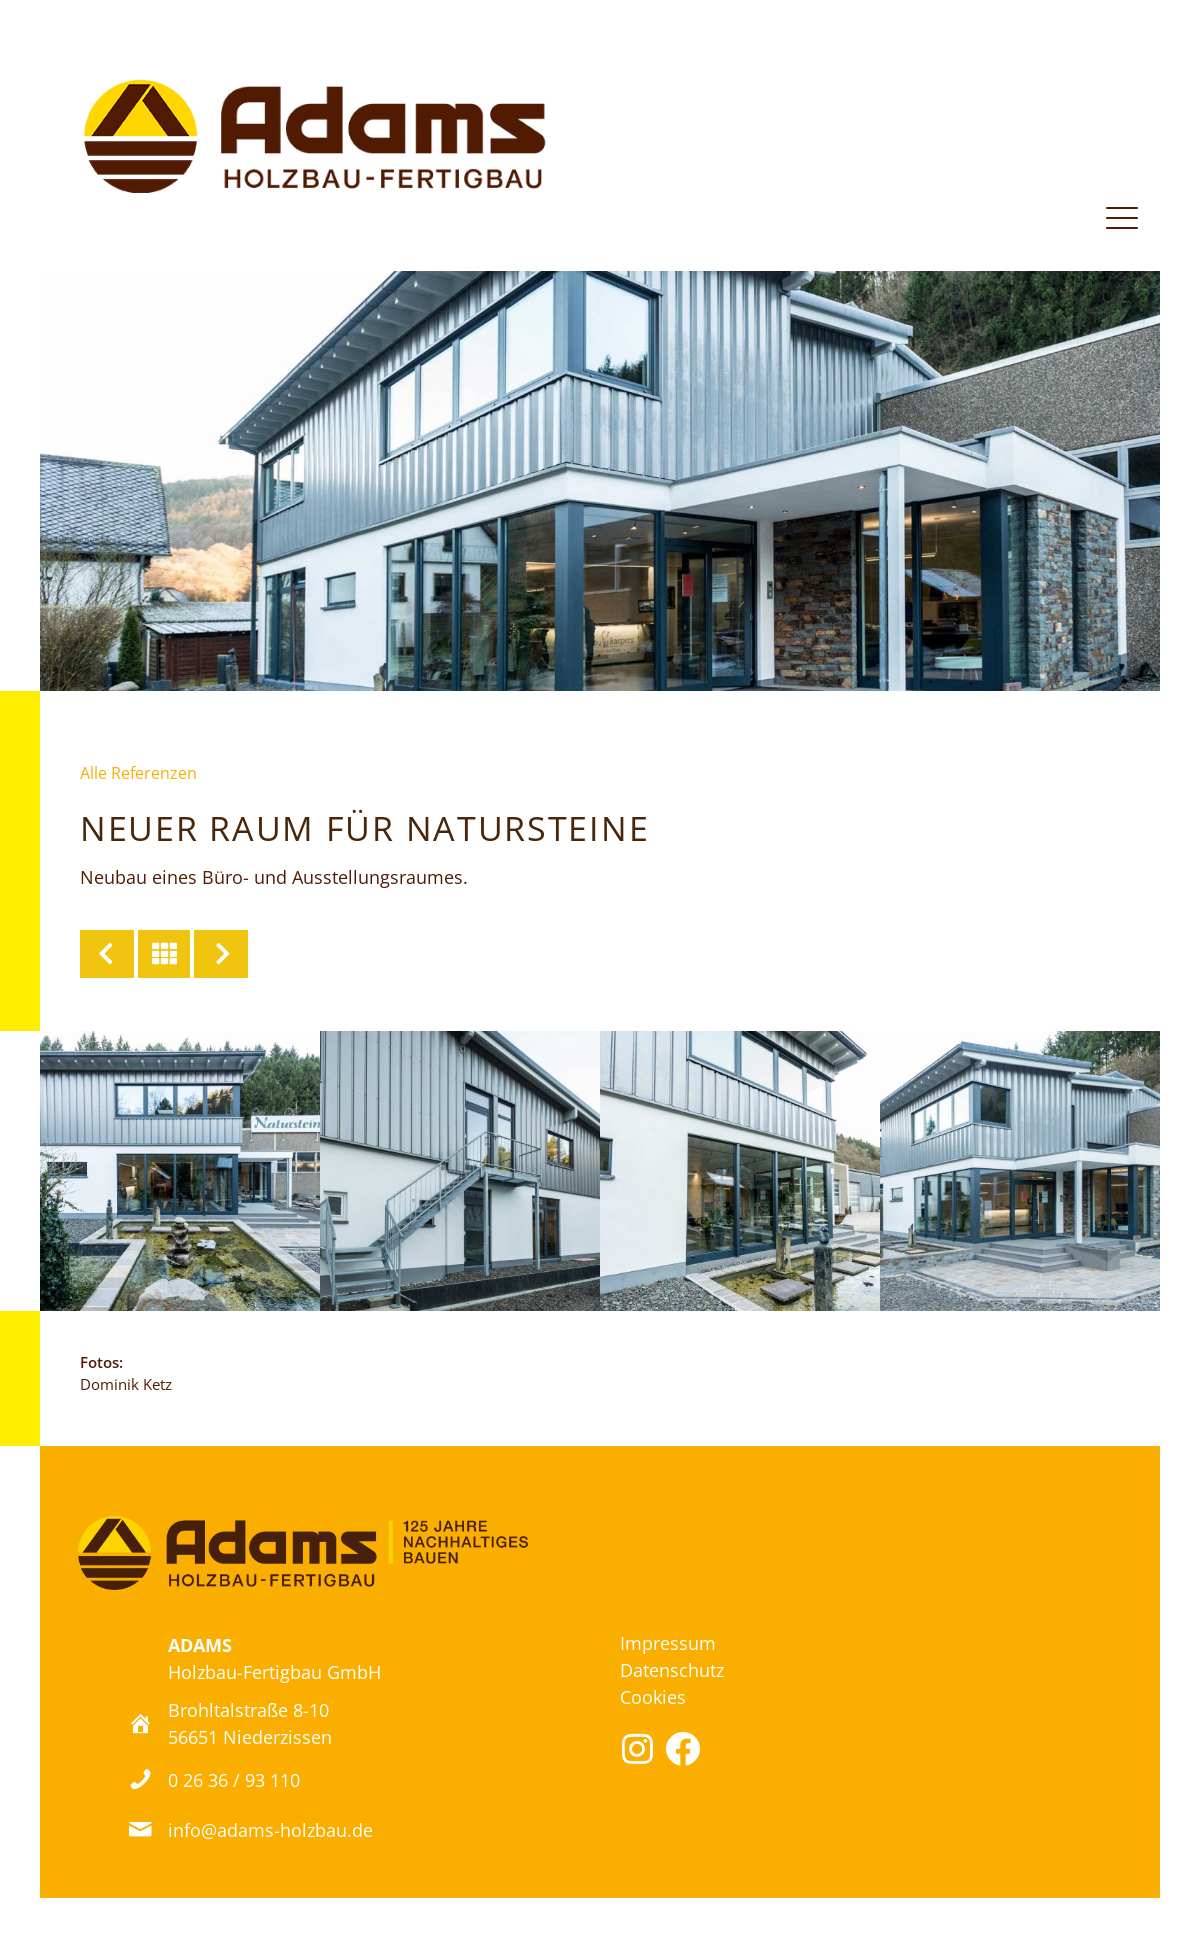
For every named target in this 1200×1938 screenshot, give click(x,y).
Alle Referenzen (138, 773)
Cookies (653, 1697)
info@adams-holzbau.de (270, 1829)
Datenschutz (672, 1670)
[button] (637, 1748)
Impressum (668, 1643)
